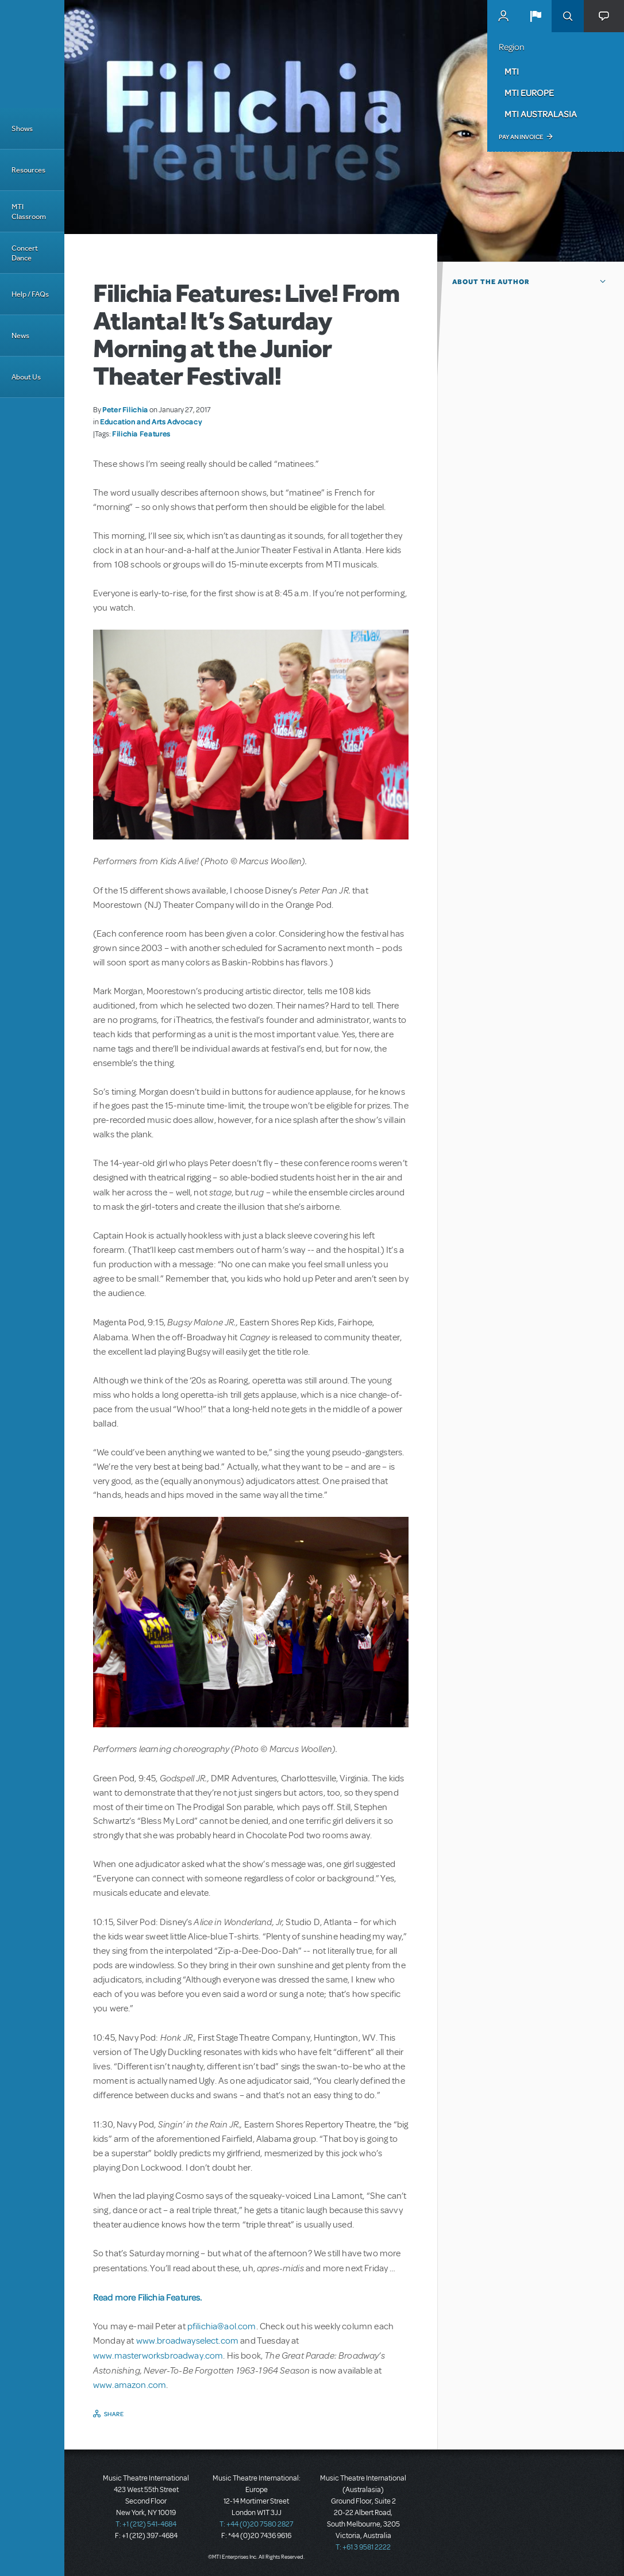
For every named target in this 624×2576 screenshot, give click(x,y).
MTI (511, 71)
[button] (535, 16)
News (20, 335)
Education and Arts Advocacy (151, 421)
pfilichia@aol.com (221, 2326)
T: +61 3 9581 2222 (363, 2547)
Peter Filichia (125, 409)
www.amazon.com (129, 2385)
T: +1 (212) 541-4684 (145, 2524)
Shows (22, 128)
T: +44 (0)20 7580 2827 (256, 2524)
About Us (26, 377)
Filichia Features (141, 433)
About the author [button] (491, 282)
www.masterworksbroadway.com (158, 2356)
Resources (28, 170)
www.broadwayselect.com (187, 2341)
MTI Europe (529, 92)
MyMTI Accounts (503, 16)
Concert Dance (24, 253)
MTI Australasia (540, 114)
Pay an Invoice (521, 137)
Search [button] (568, 16)
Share (114, 2414)
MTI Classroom (28, 211)
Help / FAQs (30, 294)
